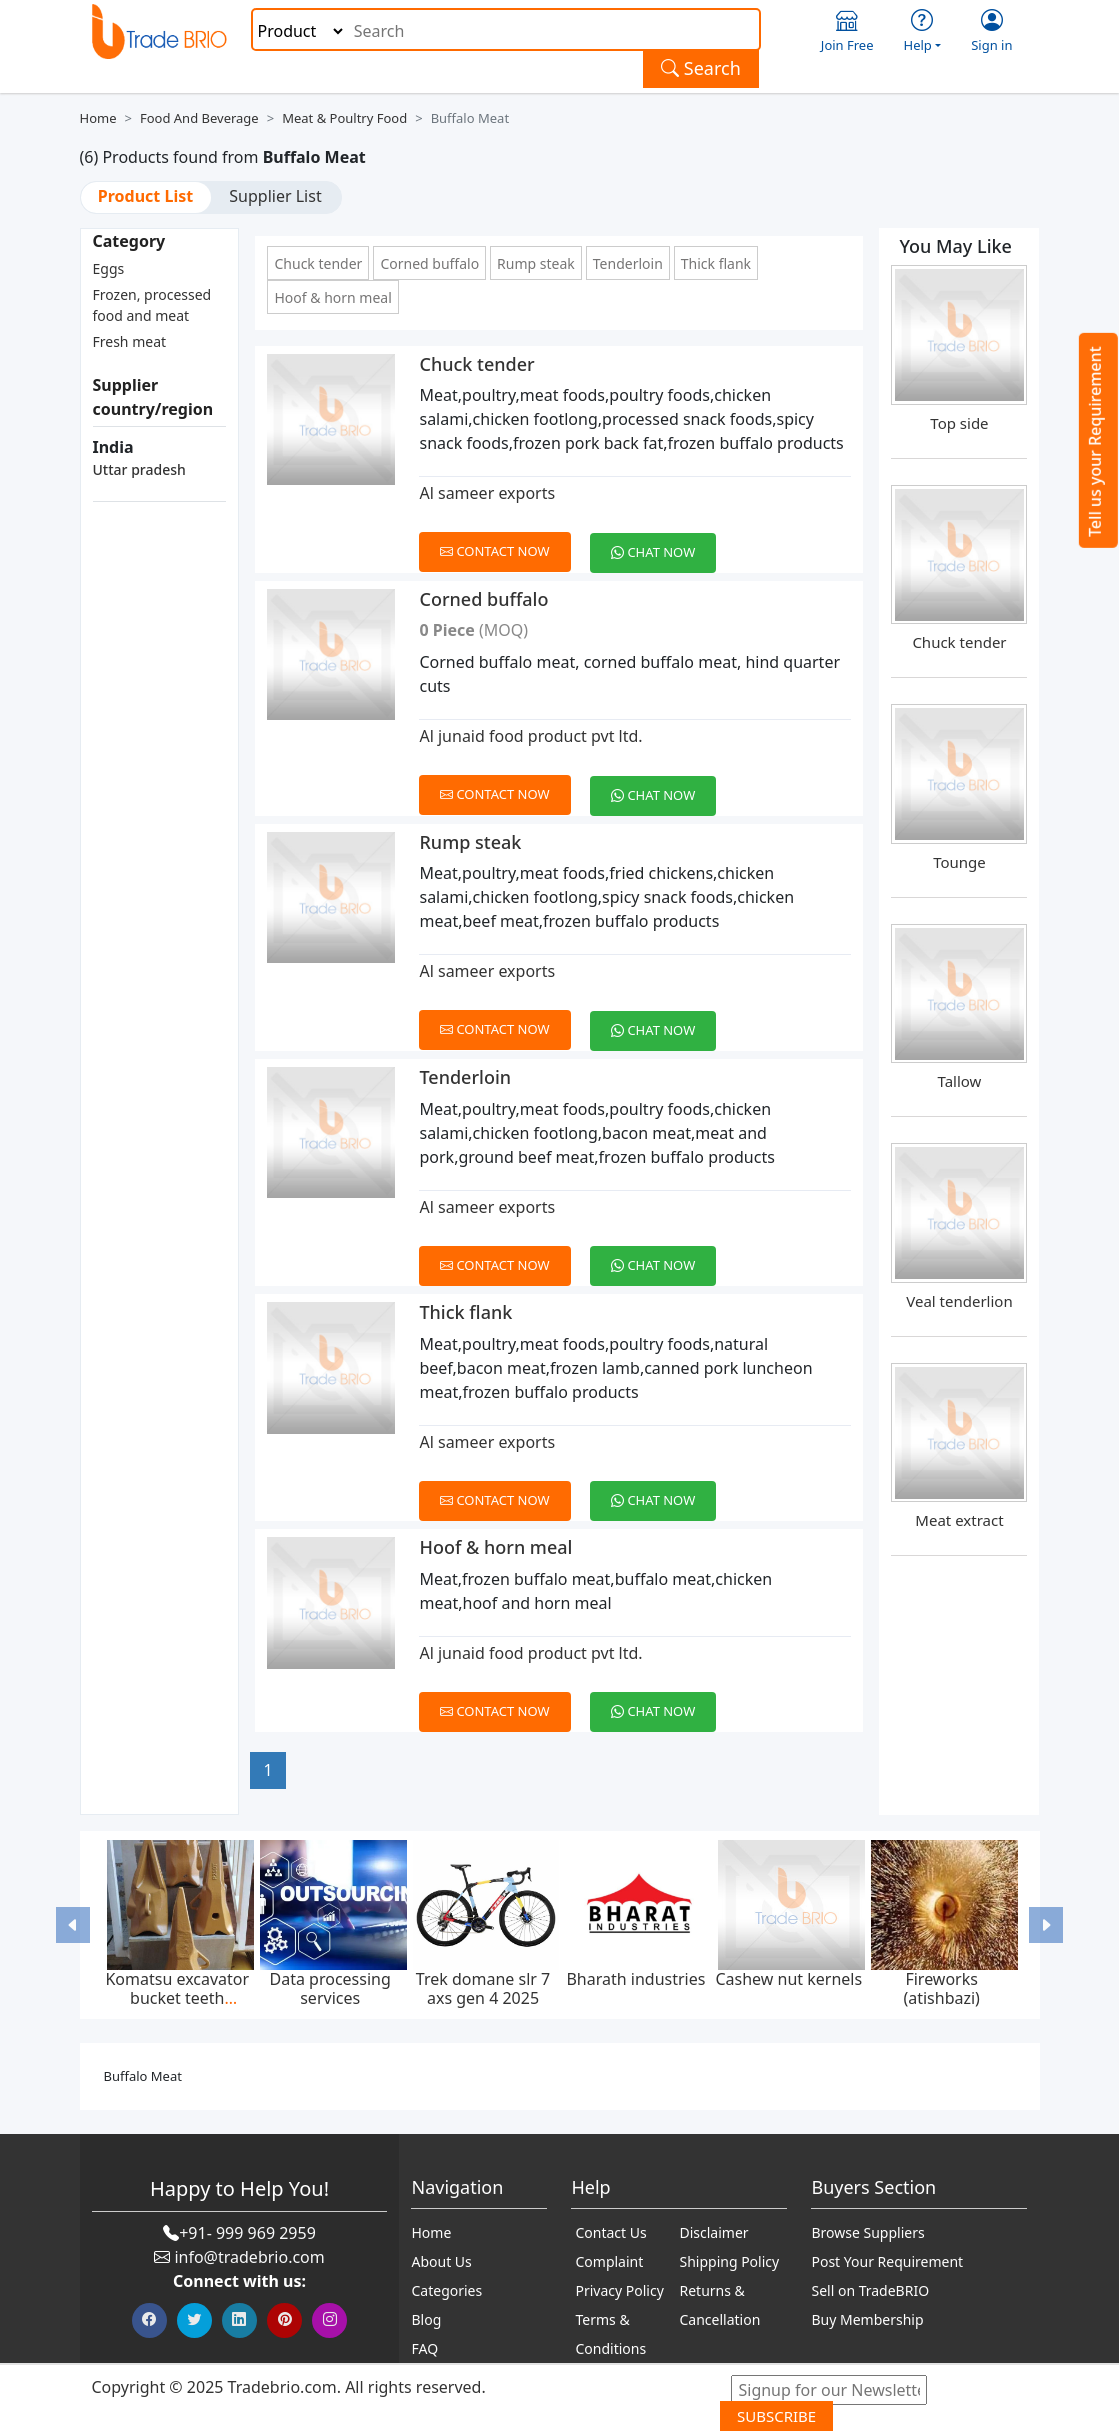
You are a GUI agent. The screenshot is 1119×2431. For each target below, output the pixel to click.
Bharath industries (635, 1979)
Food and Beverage (199, 118)
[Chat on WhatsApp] (660, 541)
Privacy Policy (619, 2290)
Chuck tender (318, 263)
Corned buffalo (429, 263)
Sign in (991, 31)
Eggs (109, 268)
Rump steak (536, 263)
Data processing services (330, 1988)
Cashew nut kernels (788, 1979)
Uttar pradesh (139, 469)
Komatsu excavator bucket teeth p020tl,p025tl (177, 1998)
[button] (73, 1925)
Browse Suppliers (867, 2232)
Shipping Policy (729, 2261)
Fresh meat (130, 341)
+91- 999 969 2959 (247, 2233)
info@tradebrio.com (249, 2257)
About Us (441, 2261)
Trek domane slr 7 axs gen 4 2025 (483, 1988)
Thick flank (716, 263)
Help (923, 31)
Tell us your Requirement (1095, 441)
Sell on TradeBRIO (870, 2290)
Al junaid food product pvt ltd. (530, 736)
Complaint (609, 2261)
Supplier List (275, 196)
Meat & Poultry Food (344, 118)
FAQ (424, 2348)
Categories (446, 2290)
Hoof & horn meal (332, 297)
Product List (145, 196)
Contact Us (610, 2232)
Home (98, 118)
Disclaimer (713, 2232)
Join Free (847, 31)
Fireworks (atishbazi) (941, 1988)
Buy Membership (867, 2319)
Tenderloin (628, 263)
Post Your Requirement (887, 2261)
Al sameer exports (487, 493)
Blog (426, 2319)
